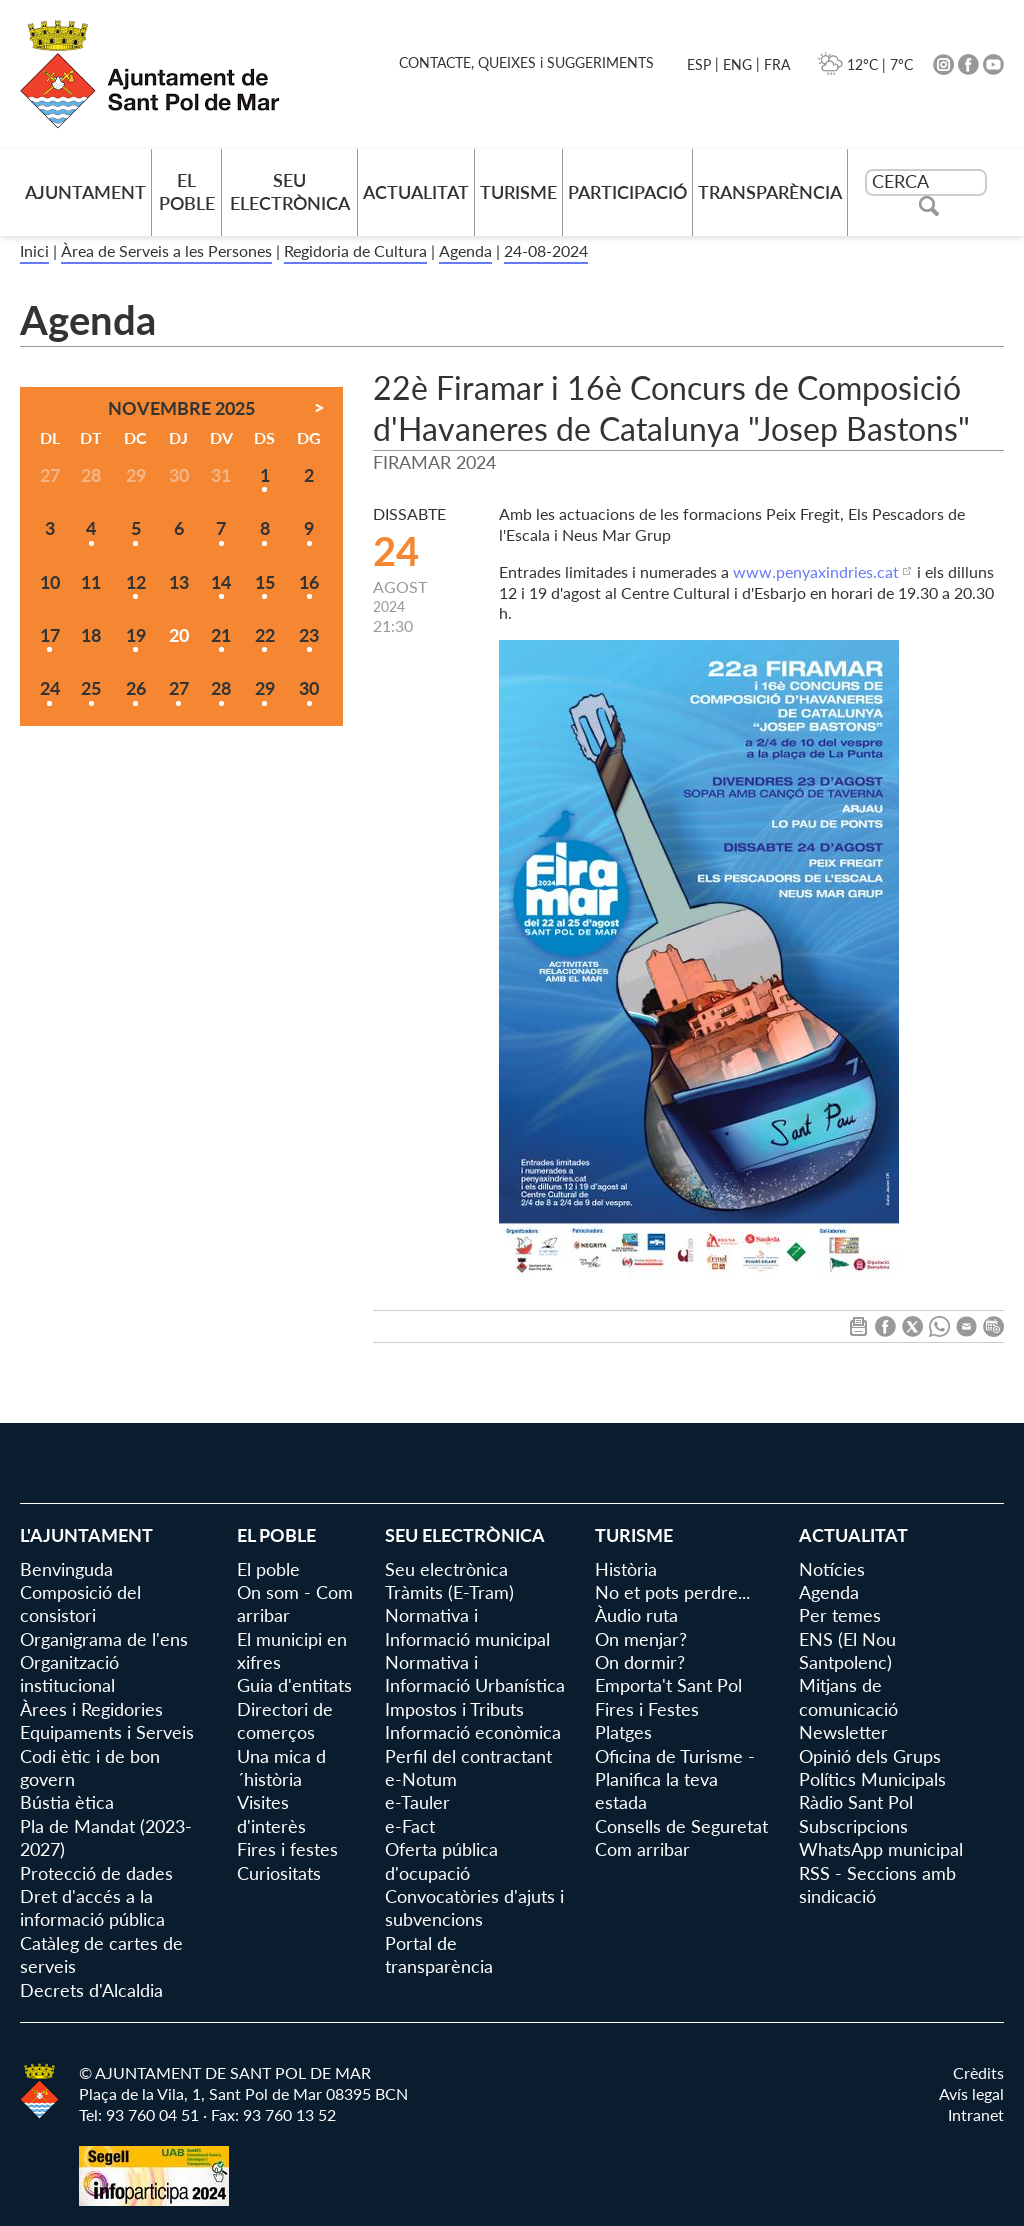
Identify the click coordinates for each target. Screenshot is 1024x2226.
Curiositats (279, 1873)
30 (309, 688)
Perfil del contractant (468, 1756)
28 (221, 688)
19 (136, 635)
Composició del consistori (80, 1603)
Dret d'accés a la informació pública (92, 1907)
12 (136, 582)
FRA (777, 64)
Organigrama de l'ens (104, 1639)
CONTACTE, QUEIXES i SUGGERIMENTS (526, 62)
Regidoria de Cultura (355, 250)
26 (136, 688)
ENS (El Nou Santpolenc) (847, 1650)
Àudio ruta (636, 1615)
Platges (623, 1732)
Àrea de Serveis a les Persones (166, 250)
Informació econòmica (473, 1732)
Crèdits (978, 2072)
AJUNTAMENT (85, 192)
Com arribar (642, 1849)
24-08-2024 (546, 250)
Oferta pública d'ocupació (441, 1860)
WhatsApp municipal (881, 1849)
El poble (187, 191)
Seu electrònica (290, 191)
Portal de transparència (439, 1954)
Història (626, 1569)
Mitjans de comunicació (848, 1696)
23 (309, 635)
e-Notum (421, 1779)
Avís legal (971, 2093)
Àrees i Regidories (91, 1709)
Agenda (465, 250)
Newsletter (843, 1732)
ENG (737, 64)
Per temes (840, 1615)
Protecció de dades (96, 1873)
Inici (34, 250)
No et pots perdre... (672, 1592)
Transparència (770, 192)
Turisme (518, 192)
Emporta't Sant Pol (668, 1685)
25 (91, 688)
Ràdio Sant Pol (856, 1802)
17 (50, 635)
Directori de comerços (285, 1720)
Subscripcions (853, 1826)
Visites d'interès (271, 1813)
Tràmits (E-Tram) (449, 1592)
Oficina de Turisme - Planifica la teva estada (675, 1779)
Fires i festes (287, 1849)
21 (221, 635)
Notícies (832, 1569)
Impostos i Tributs (454, 1709)
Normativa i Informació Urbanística (475, 1673)
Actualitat (416, 192)
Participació (627, 192)
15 (265, 582)
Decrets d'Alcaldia (91, 1990)
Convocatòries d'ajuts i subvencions (474, 1907)
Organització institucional (69, 1673)
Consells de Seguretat (681, 1826)
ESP (699, 64)
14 (221, 582)
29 (265, 688)
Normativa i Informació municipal (467, 1626)
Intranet (976, 2114)
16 (309, 582)
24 (50, 688)
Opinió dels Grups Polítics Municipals (872, 1767)
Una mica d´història (281, 1767)
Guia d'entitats (294, 1685)
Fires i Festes (647, 1709)
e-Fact (410, 1826)
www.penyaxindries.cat (816, 571)
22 (265, 635)
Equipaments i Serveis (107, 1732)
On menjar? (641, 1639)
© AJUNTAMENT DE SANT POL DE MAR (225, 2072)
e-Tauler (417, 1802)
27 (179, 688)
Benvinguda (66, 1569)
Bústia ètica (67, 1802)
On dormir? (640, 1662)
